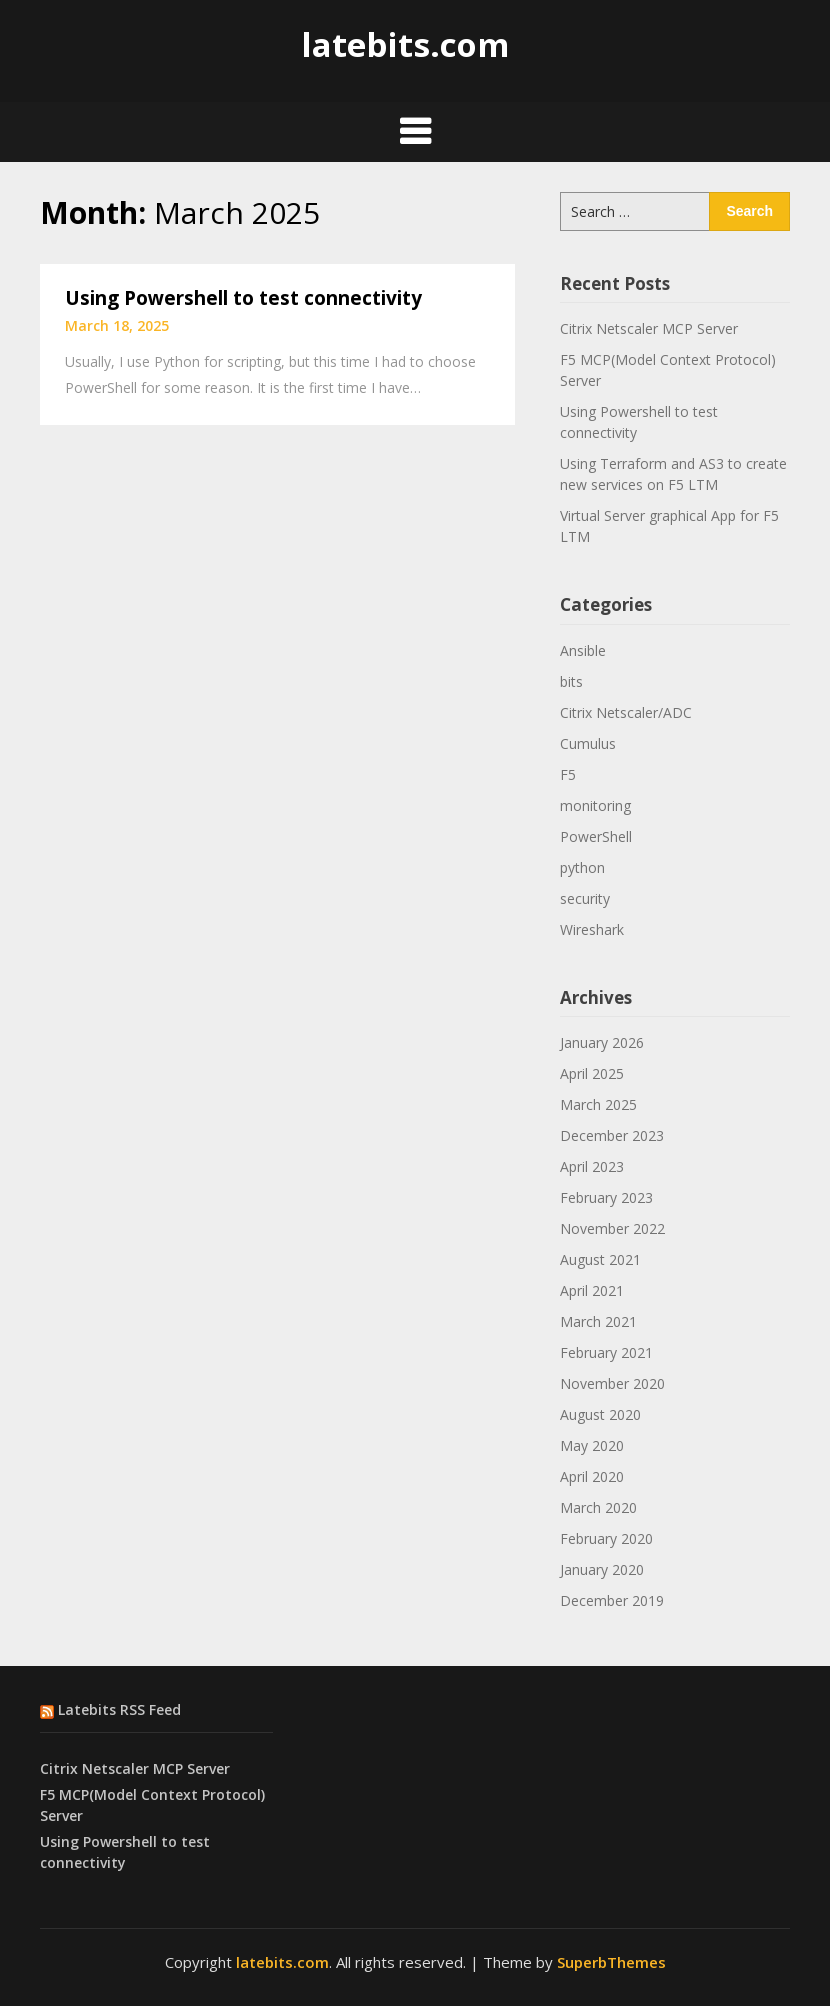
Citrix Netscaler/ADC (626, 712)
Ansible (583, 650)
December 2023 (612, 1135)
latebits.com (405, 44)
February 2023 (606, 1197)
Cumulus (588, 743)
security (585, 898)
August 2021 (600, 1259)
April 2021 (592, 1290)
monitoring (595, 805)
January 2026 (602, 1042)
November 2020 (612, 1383)
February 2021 (606, 1352)
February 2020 (606, 1538)
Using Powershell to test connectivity (243, 298)
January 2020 (602, 1569)
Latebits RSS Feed (119, 1709)
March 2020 (598, 1507)
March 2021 (598, 1321)
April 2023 (592, 1166)
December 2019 (612, 1600)
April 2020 (592, 1476)
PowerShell (596, 836)
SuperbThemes (611, 1962)
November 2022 (612, 1228)
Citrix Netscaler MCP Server (649, 328)
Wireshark (592, 929)
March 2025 (598, 1104)
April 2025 (592, 1073)
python (582, 867)
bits (571, 681)
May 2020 (592, 1445)
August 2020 (600, 1414)
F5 (568, 774)
